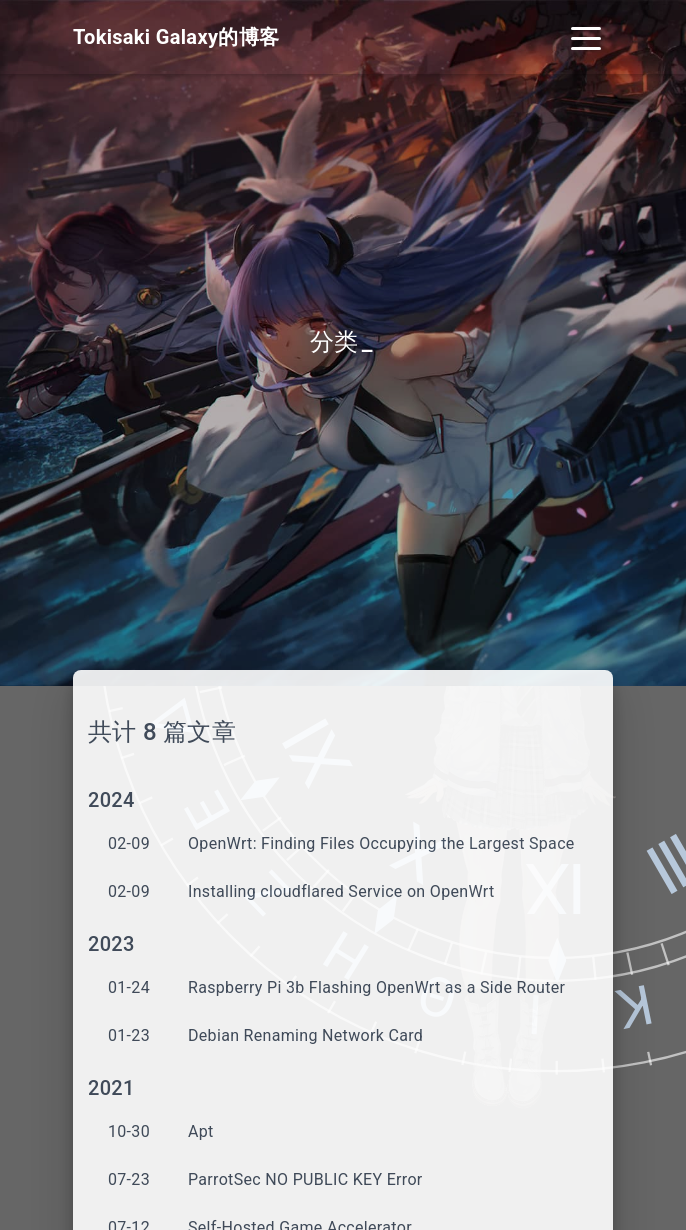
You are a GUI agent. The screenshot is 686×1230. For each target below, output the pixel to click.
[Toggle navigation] (586, 37)
